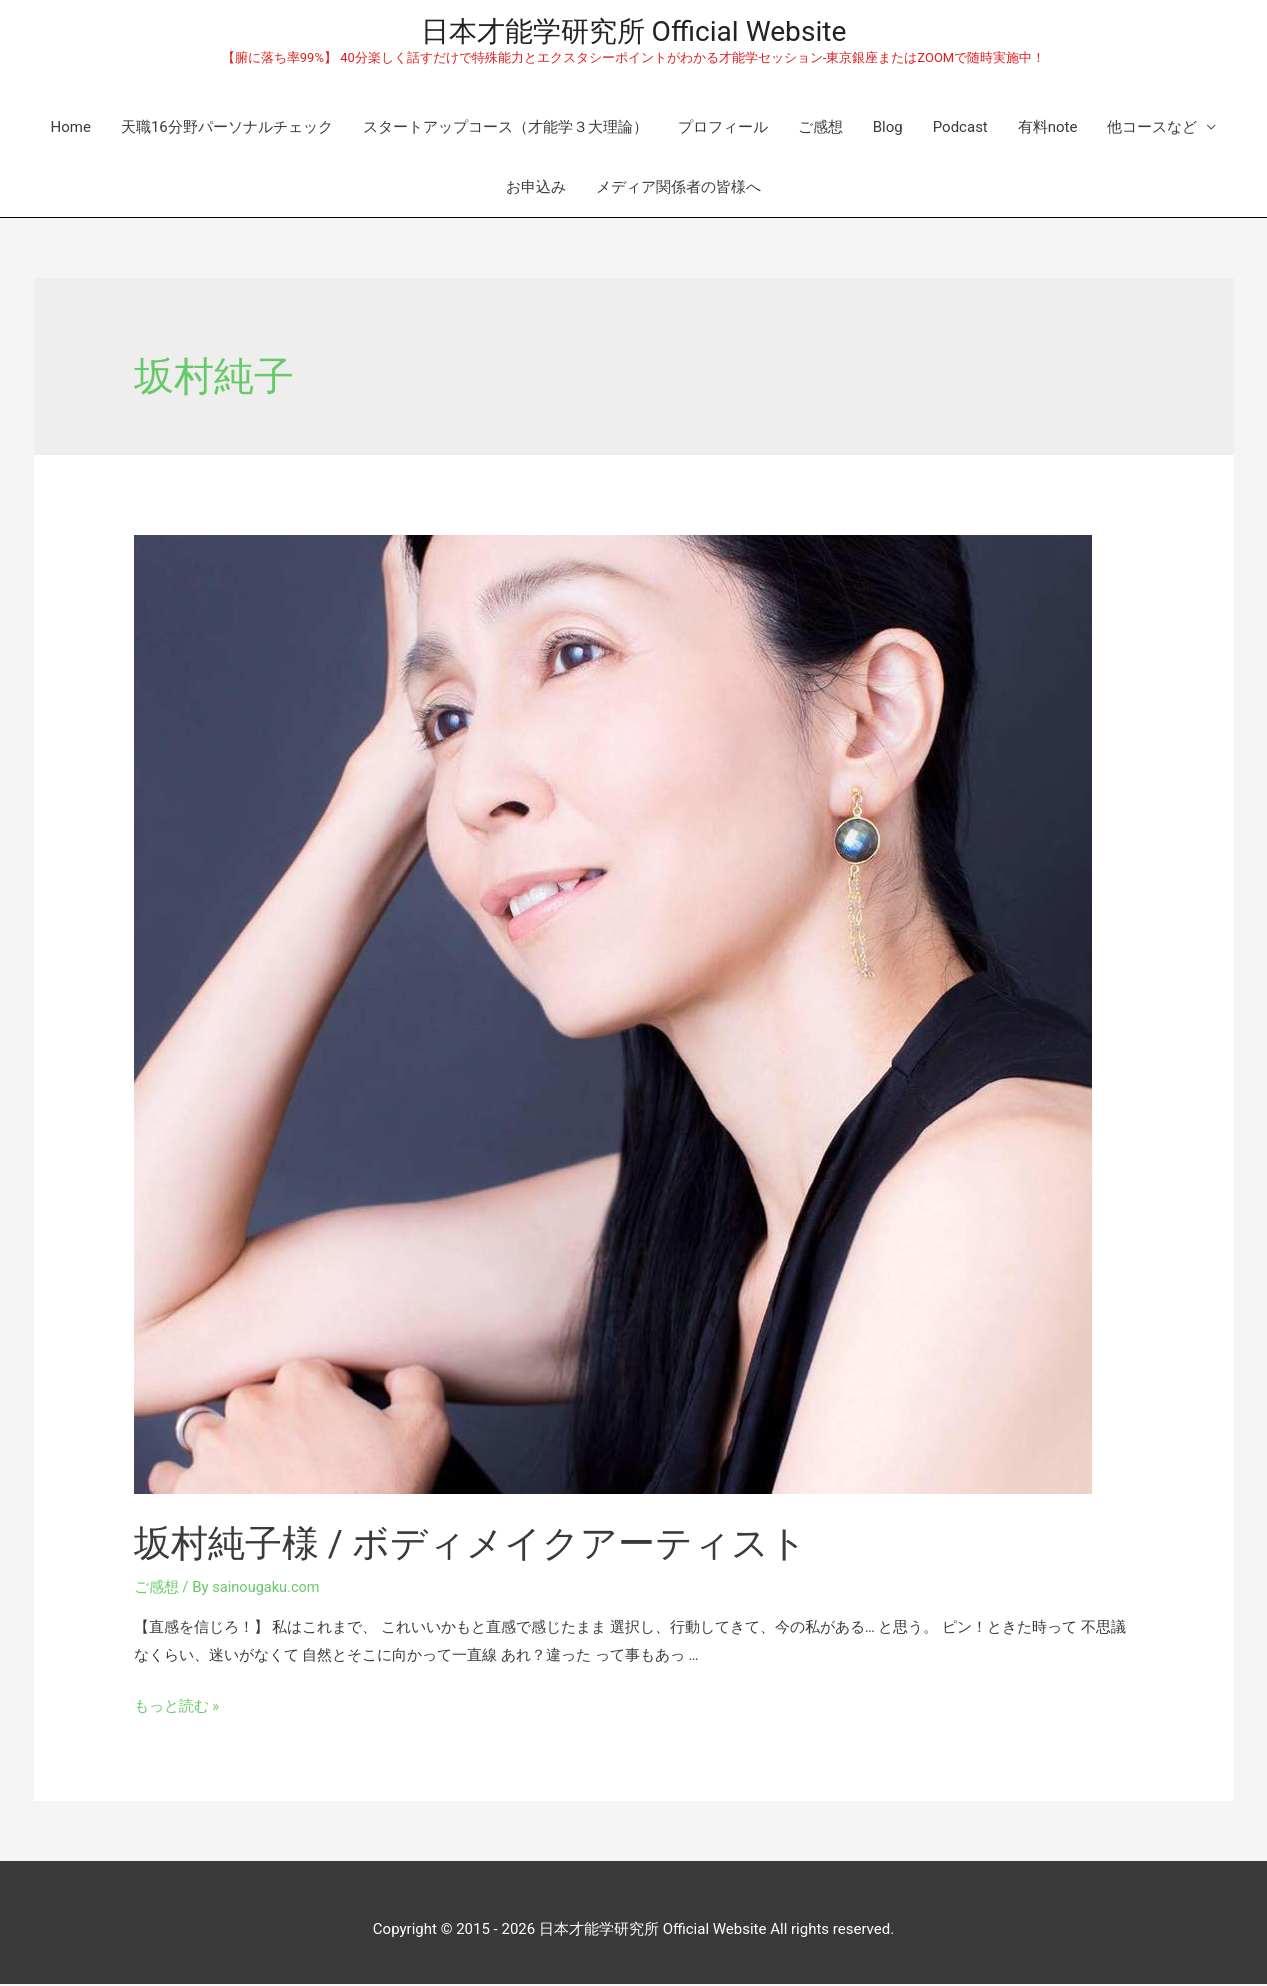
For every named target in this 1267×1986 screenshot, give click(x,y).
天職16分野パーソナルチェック (227, 129)
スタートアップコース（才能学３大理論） (505, 129)
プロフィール (723, 129)
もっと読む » (177, 1708)
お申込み (536, 189)
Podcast (960, 129)
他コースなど (1152, 129)
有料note (1048, 129)
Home (71, 129)
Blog (888, 129)
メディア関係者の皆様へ (678, 189)
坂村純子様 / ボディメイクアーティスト (497, 1544)
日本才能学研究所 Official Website (634, 32)
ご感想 (820, 129)
